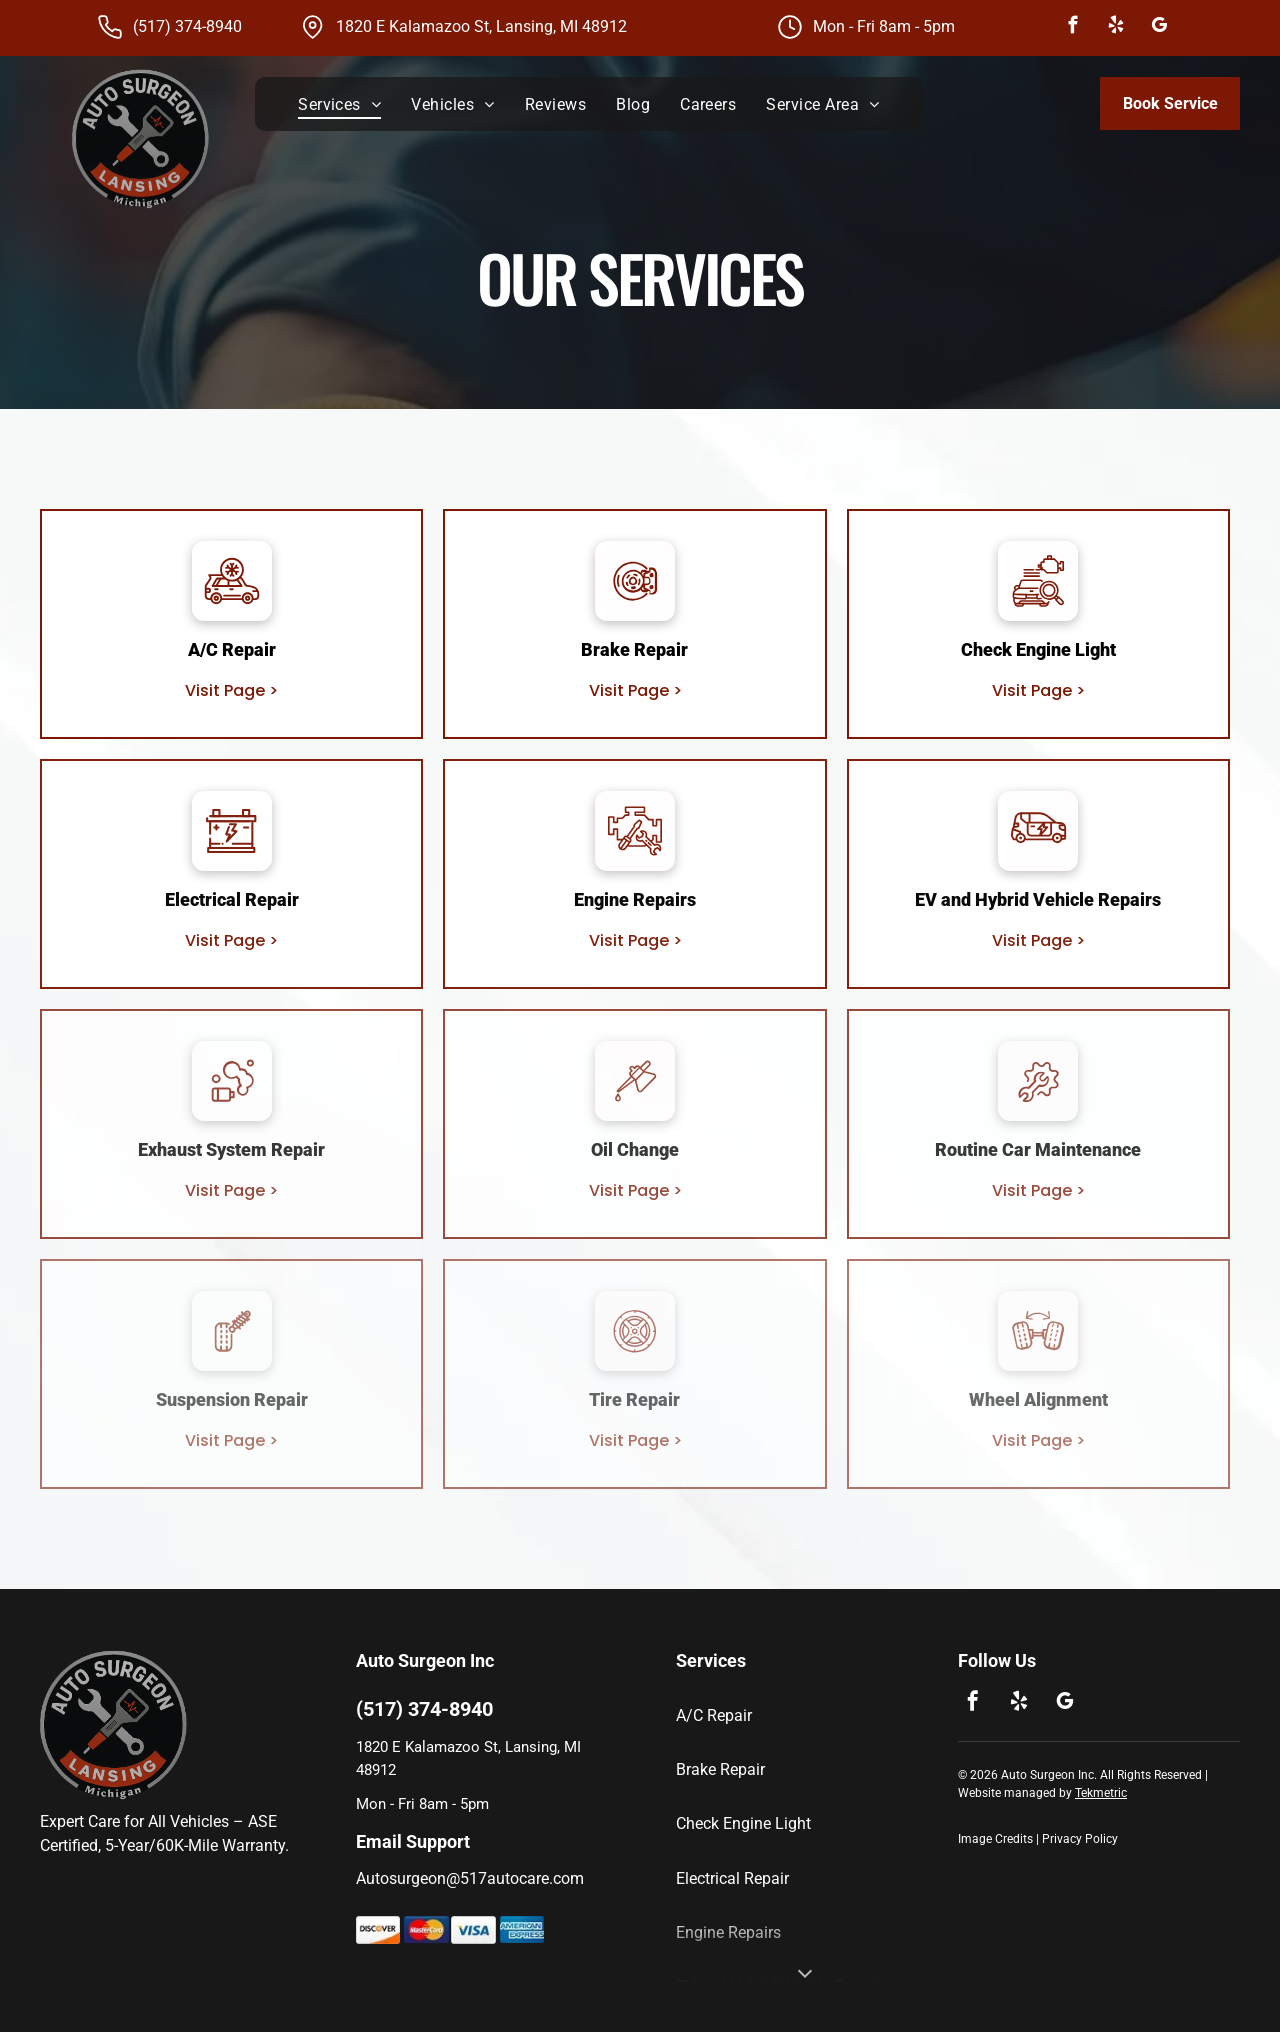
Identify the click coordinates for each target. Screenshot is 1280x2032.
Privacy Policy (1080, 1839)
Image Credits (995, 1839)
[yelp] (1115, 28)
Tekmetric (1101, 1793)
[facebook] (1072, 28)
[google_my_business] (1158, 28)
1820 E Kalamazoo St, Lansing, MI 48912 (481, 26)
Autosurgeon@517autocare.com (470, 1878)
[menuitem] (339, 103)
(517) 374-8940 (187, 26)
